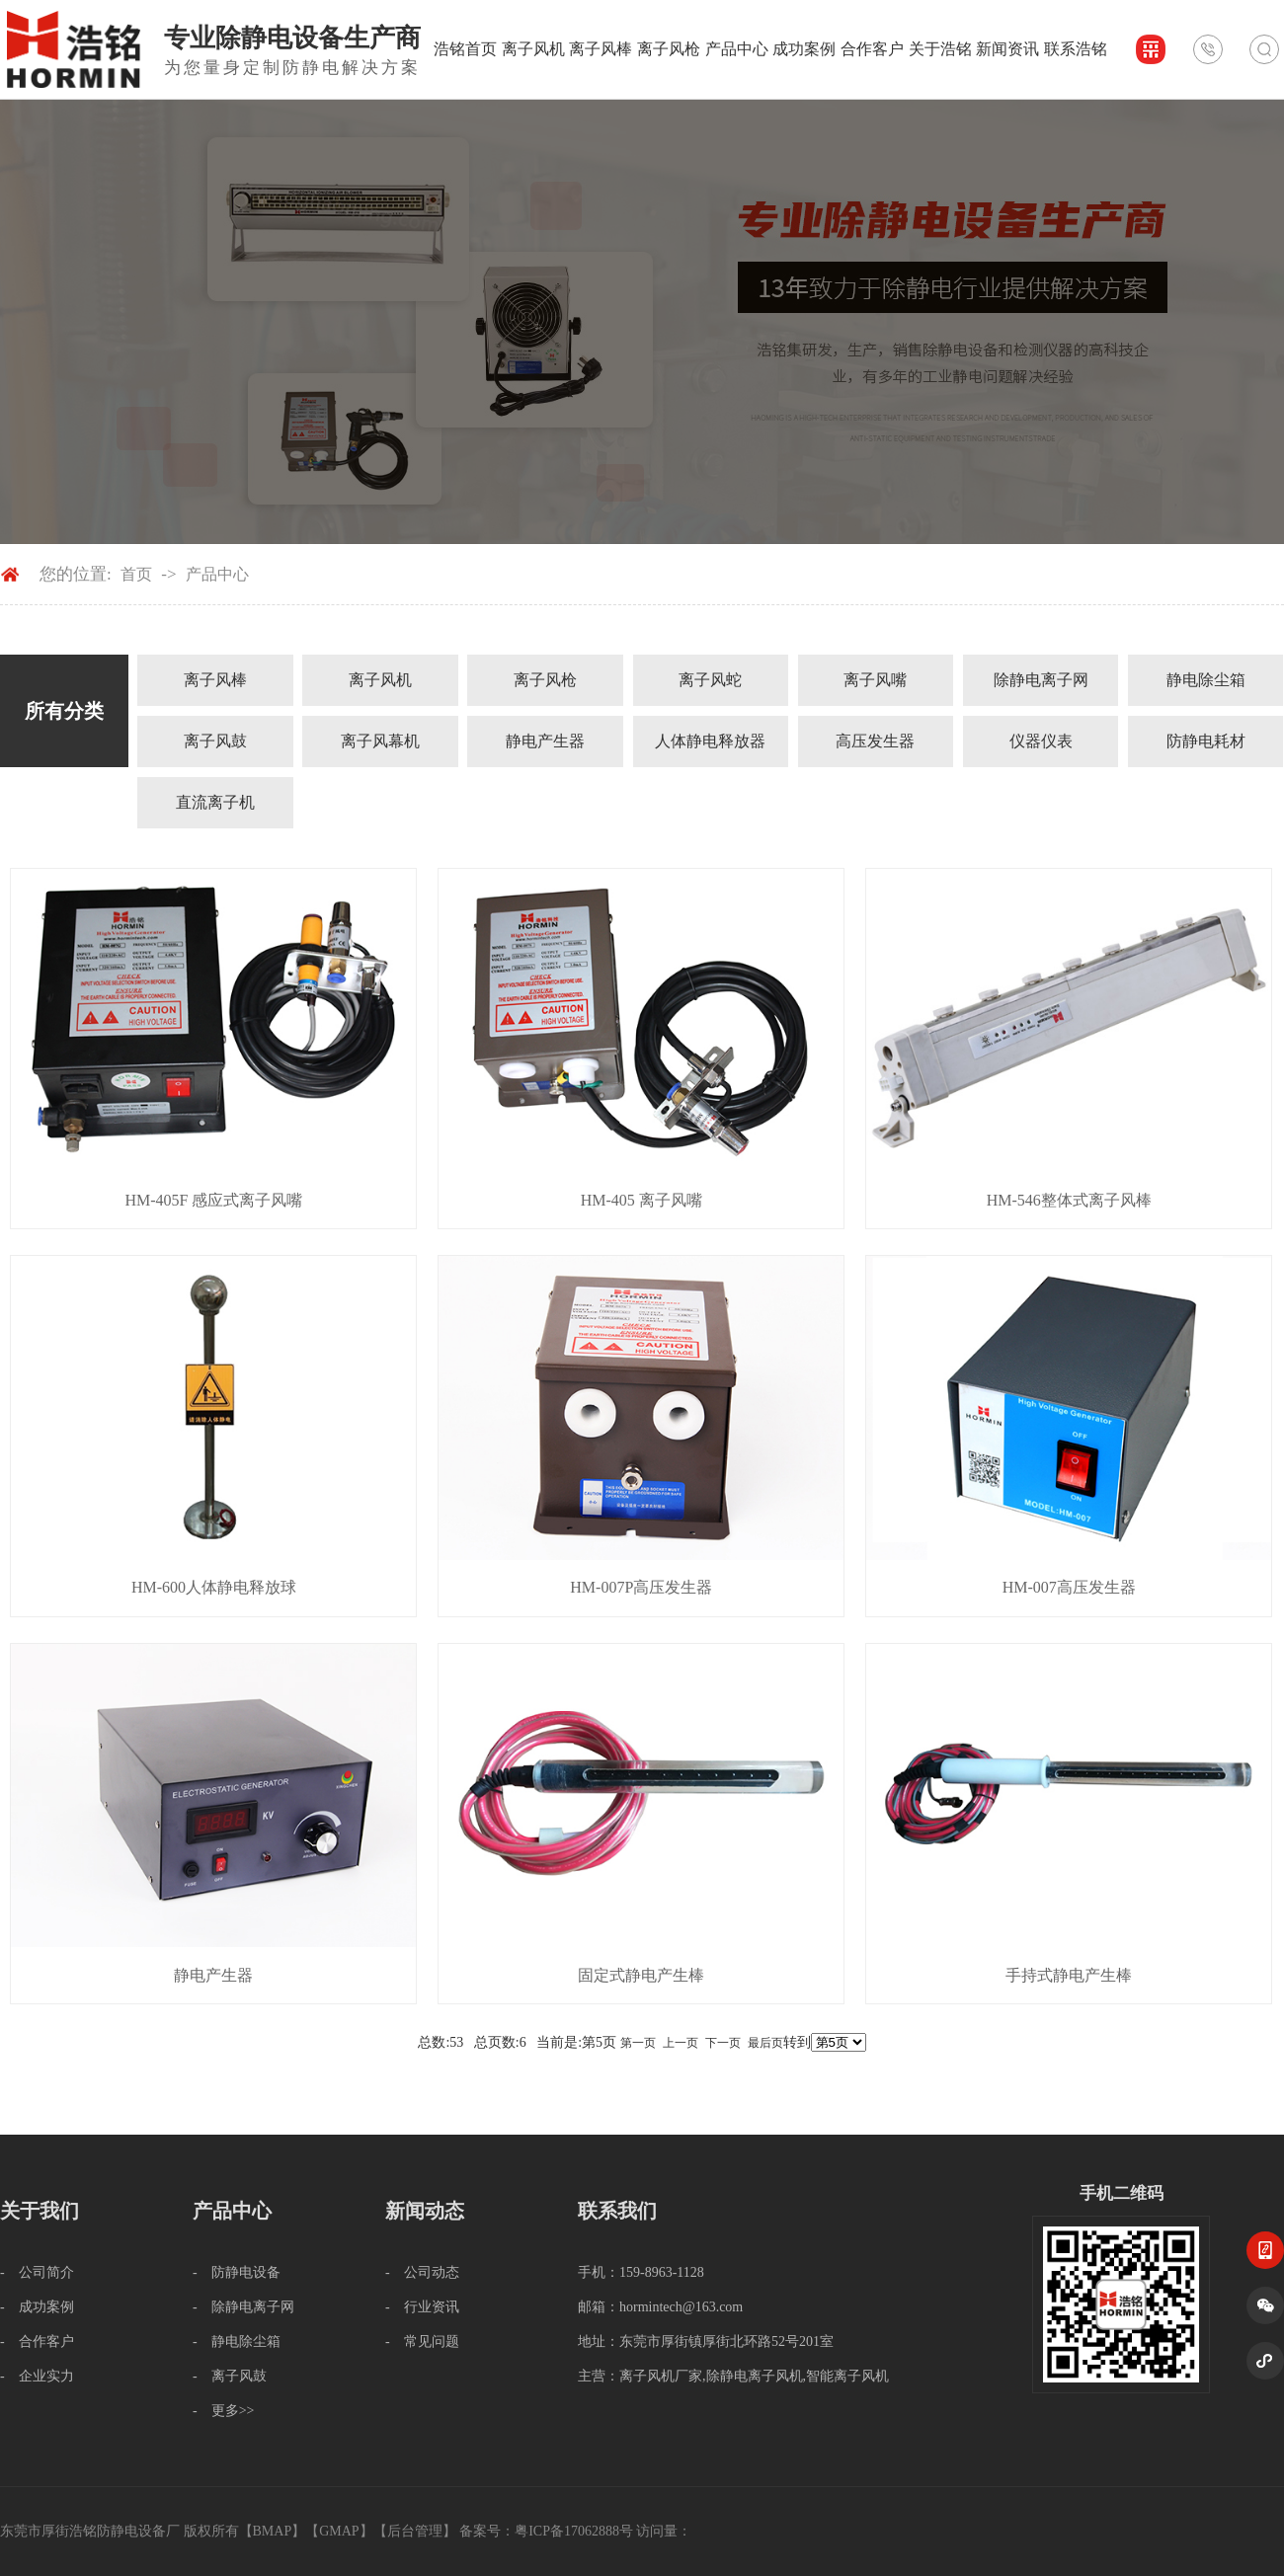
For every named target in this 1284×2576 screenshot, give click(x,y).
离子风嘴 (875, 679)
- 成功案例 (37, 2307)
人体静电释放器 (710, 741)
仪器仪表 (1041, 741)
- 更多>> (223, 2410)
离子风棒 (600, 48)
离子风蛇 (710, 679)
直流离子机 (215, 802)
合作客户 (872, 48)
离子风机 (533, 48)
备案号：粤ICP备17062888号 (546, 2531)
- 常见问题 (422, 2341)
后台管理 (414, 2531)
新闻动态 (424, 2211)
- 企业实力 (37, 2376)
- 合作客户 (37, 2341)
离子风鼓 (215, 741)
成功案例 (804, 48)
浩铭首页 (465, 48)
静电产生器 (545, 741)
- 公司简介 (37, 2272)
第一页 (638, 2043)
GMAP (339, 2531)
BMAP (272, 2531)
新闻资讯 (1007, 48)
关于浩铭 (940, 48)
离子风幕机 (380, 741)
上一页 (680, 2043)
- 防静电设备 (237, 2272)
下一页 (723, 2043)
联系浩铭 (1075, 48)
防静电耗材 (1205, 741)
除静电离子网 (1041, 679)
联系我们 (617, 2211)
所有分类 (64, 711)
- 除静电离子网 (243, 2307)
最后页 (765, 2043)
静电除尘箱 (1205, 679)
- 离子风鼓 (230, 2376)
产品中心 (736, 48)
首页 (136, 574)
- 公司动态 (422, 2272)
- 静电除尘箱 (237, 2341)
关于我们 (39, 2211)
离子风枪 (668, 48)
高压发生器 (875, 741)
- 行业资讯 (422, 2307)
